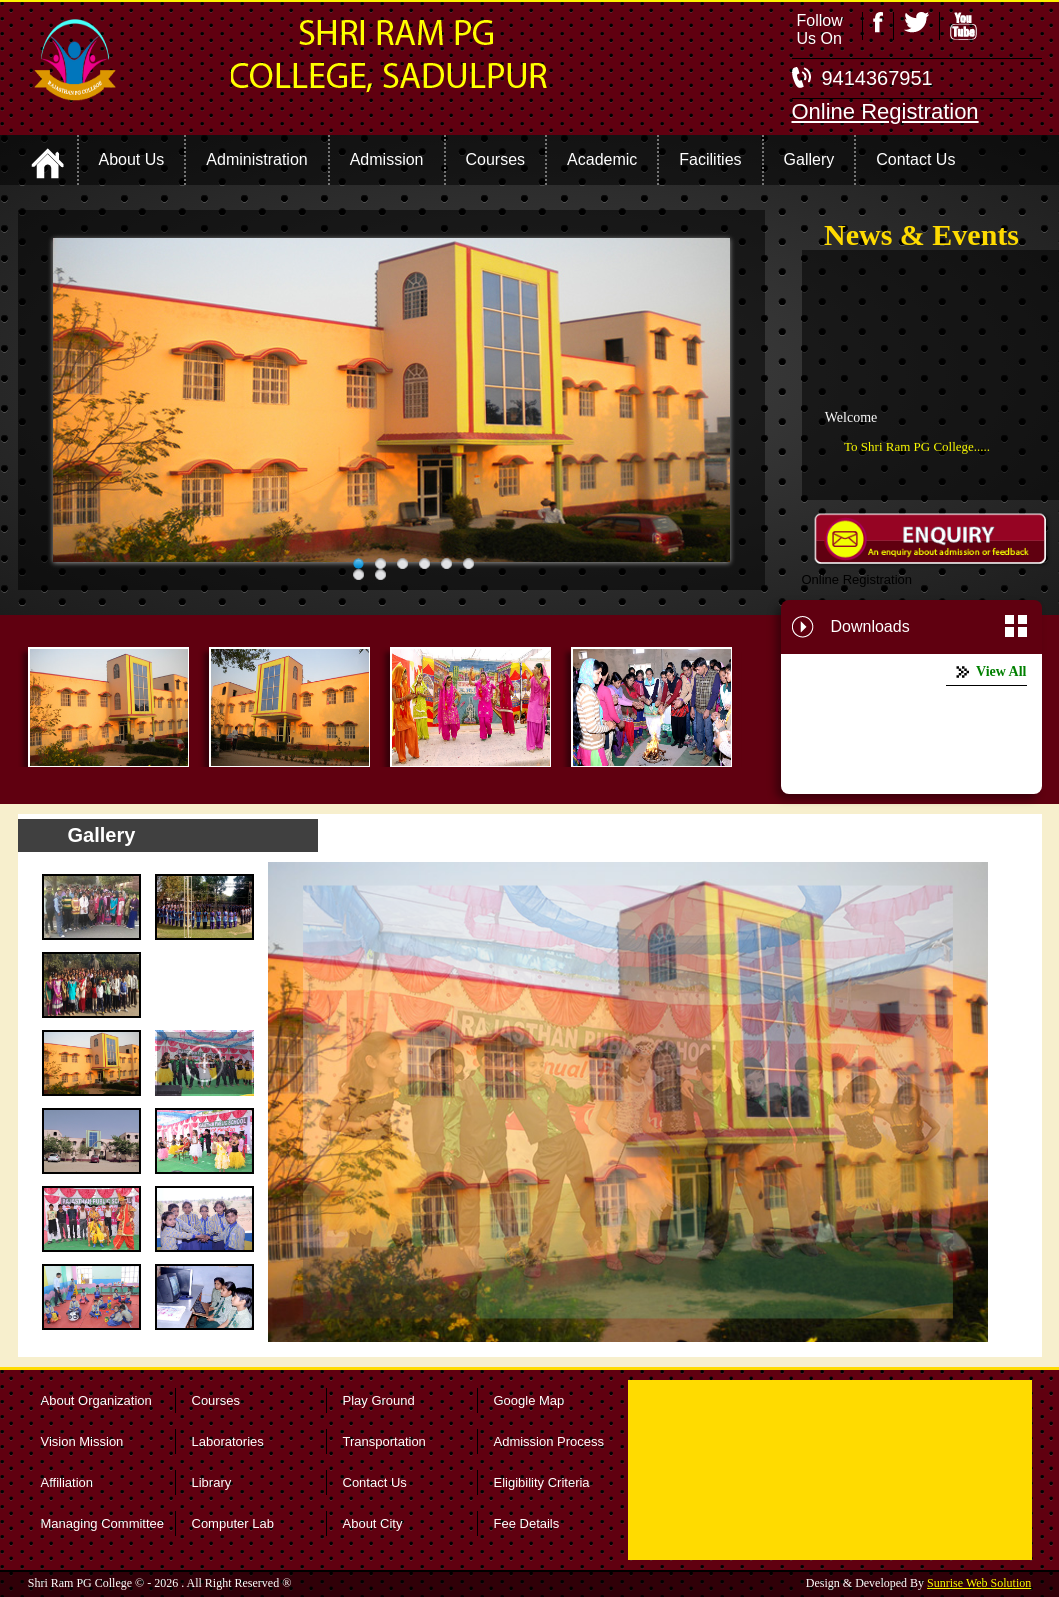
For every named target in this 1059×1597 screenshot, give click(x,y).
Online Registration (885, 111)
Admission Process (549, 1441)
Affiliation (67, 1482)
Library (212, 1482)
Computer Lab (233, 1523)
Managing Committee (103, 1523)
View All (1001, 671)
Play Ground (379, 1400)
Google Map (529, 1400)
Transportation (384, 1441)
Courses (216, 1400)
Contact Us (375, 1482)
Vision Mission (82, 1441)
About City (373, 1523)
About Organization (96, 1400)
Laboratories (228, 1441)
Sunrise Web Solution (979, 1583)
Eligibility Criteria (542, 1482)
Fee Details (527, 1523)
